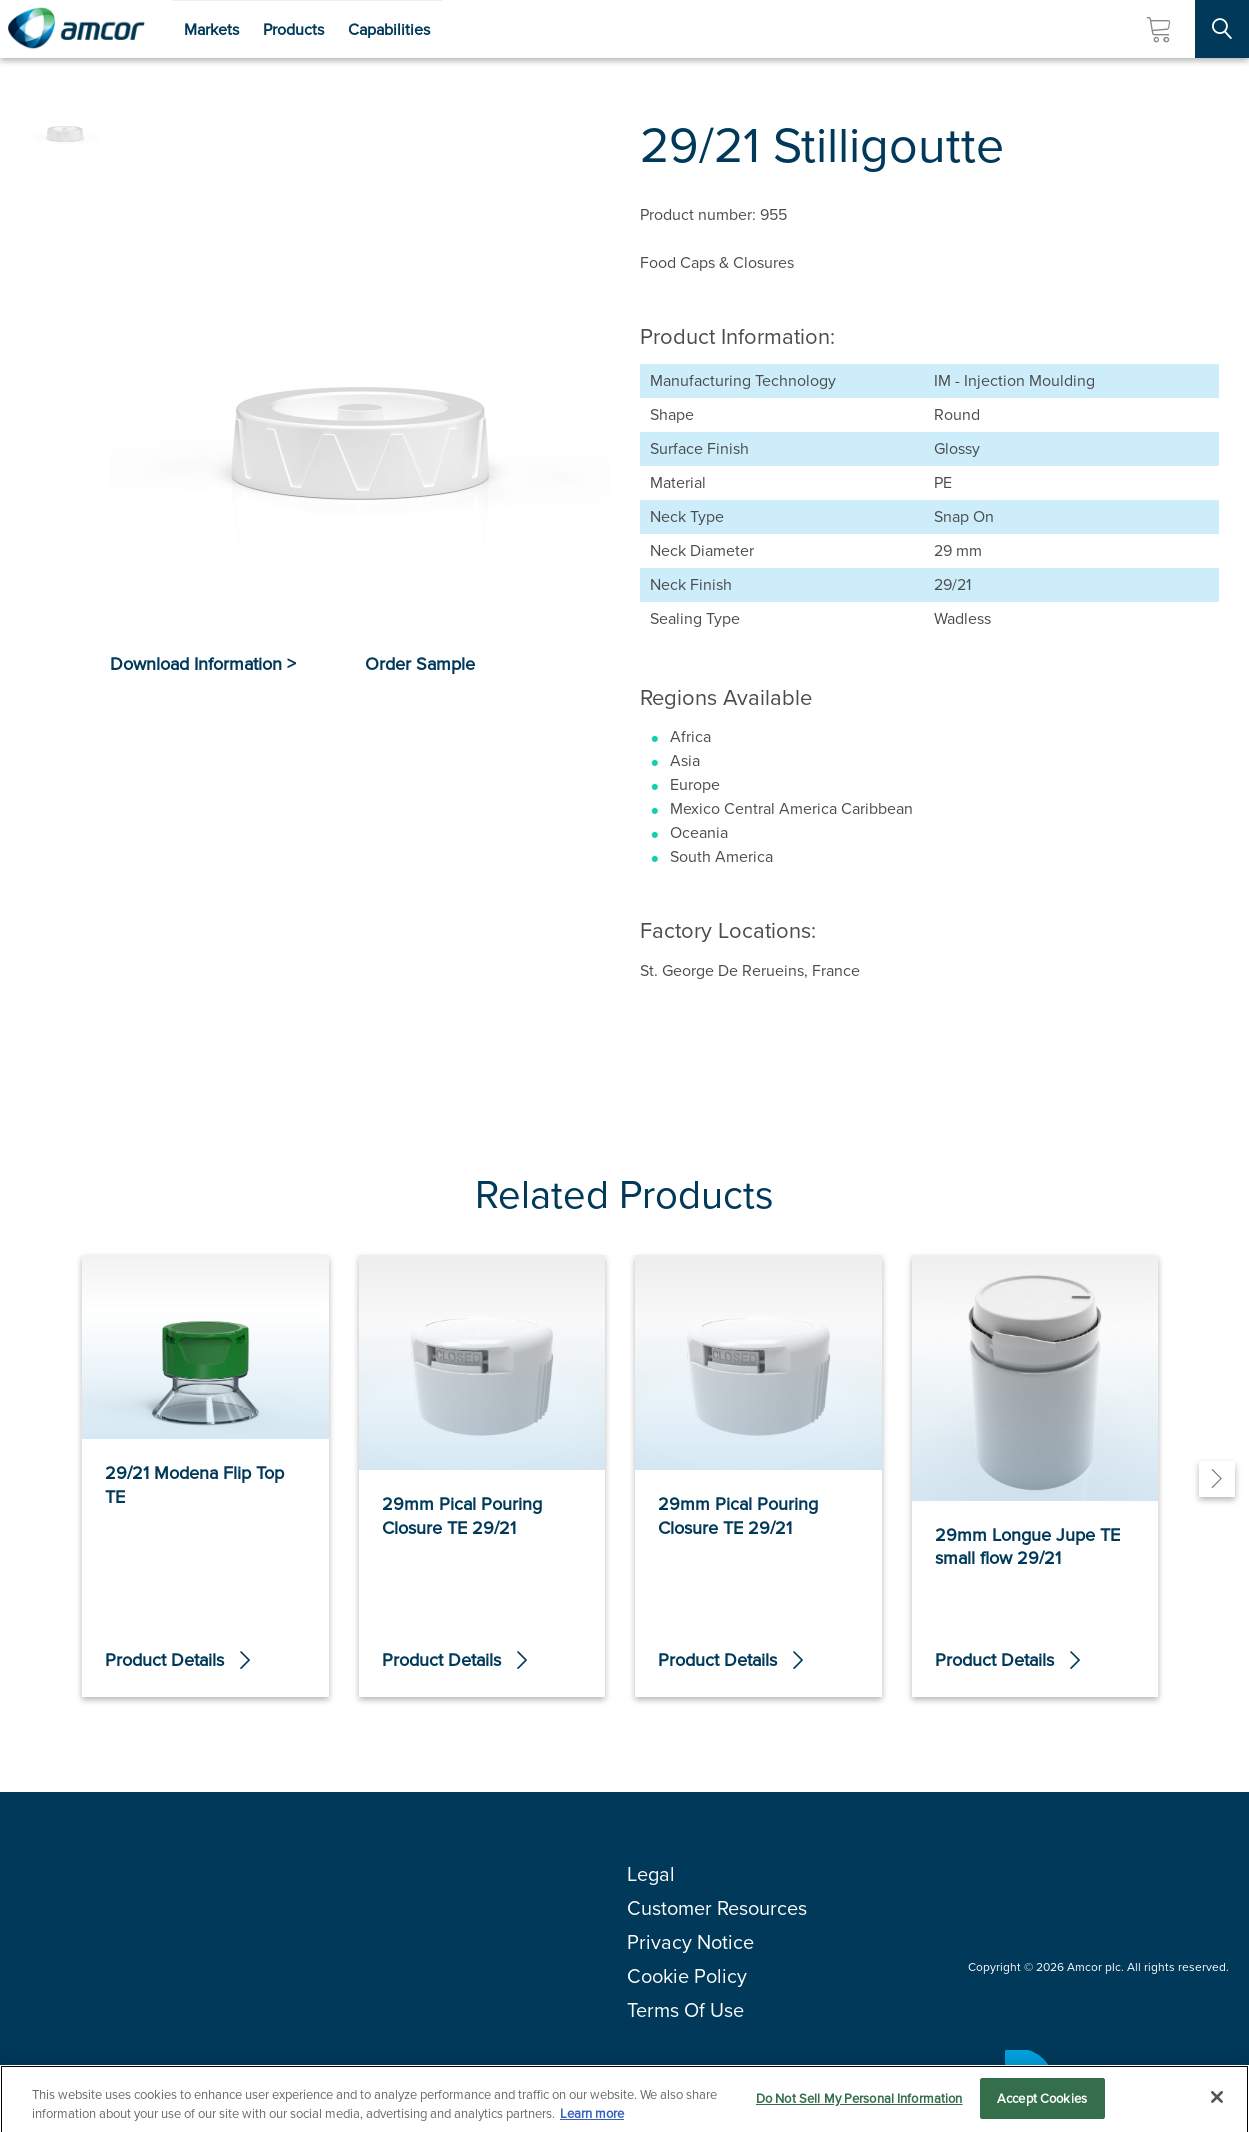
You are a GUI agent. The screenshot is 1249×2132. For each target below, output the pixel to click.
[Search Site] (1222, 29)
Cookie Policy (687, 1976)
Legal (651, 1874)
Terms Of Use (685, 2010)
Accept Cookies (1042, 2104)
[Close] (1217, 2103)
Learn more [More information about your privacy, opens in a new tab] (592, 2119)
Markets (211, 29)
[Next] (1217, 1479)
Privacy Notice (690, 1942)
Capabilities (389, 29)
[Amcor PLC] (76, 29)
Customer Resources (717, 1908)
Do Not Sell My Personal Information (859, 2104)
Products (293, 29)
